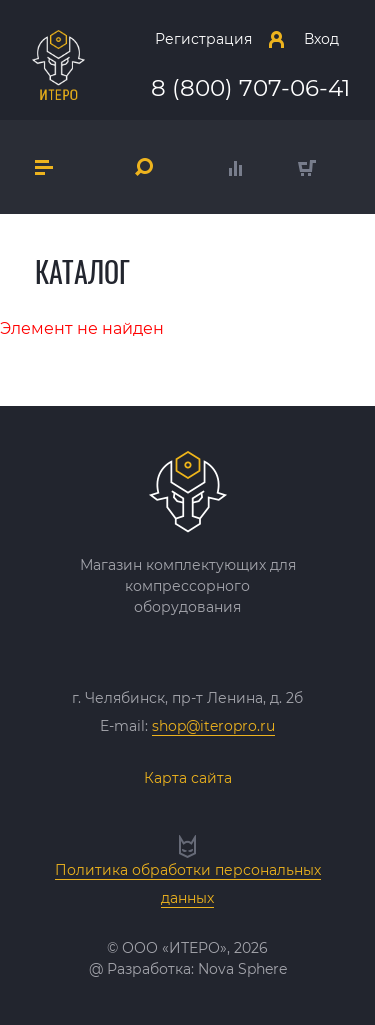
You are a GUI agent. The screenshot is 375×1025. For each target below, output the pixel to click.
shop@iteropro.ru (213, 726)
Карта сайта (188, 778)
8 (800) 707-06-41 (250, 87)
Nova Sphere (242, 969)
